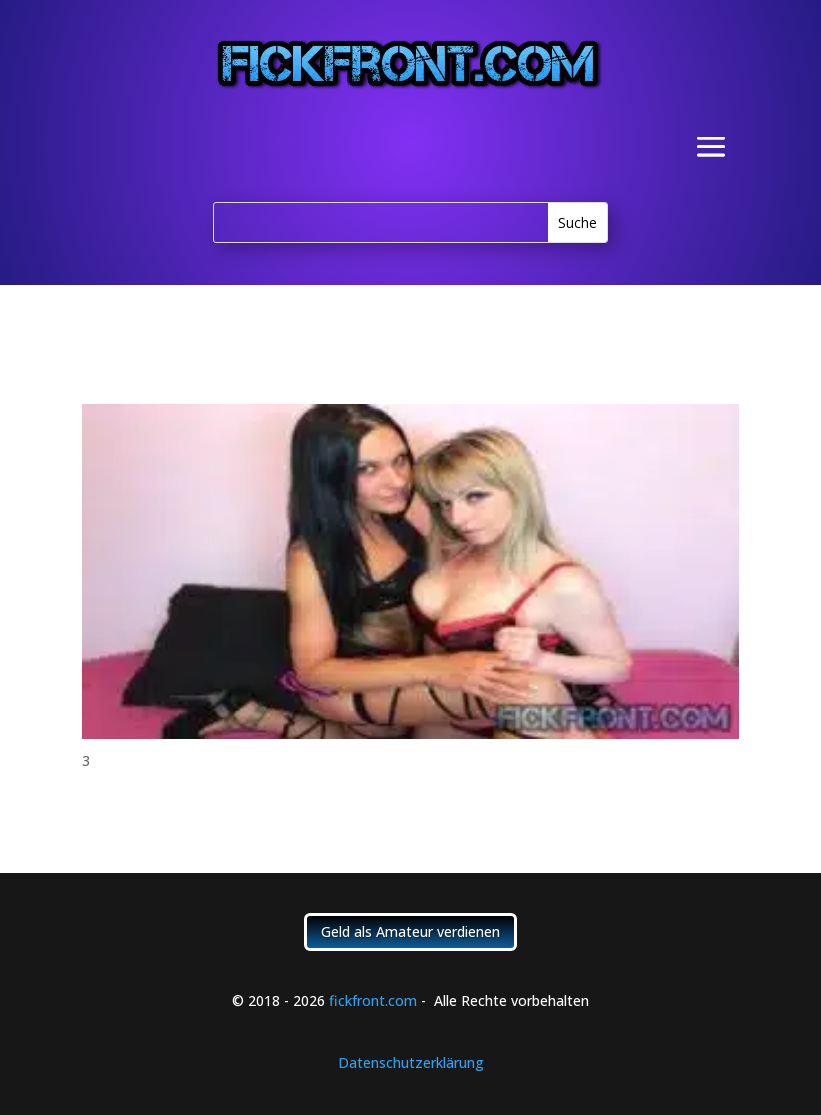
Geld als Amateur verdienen (410, 931)
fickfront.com (373, 1000)
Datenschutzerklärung (411, 1062)
